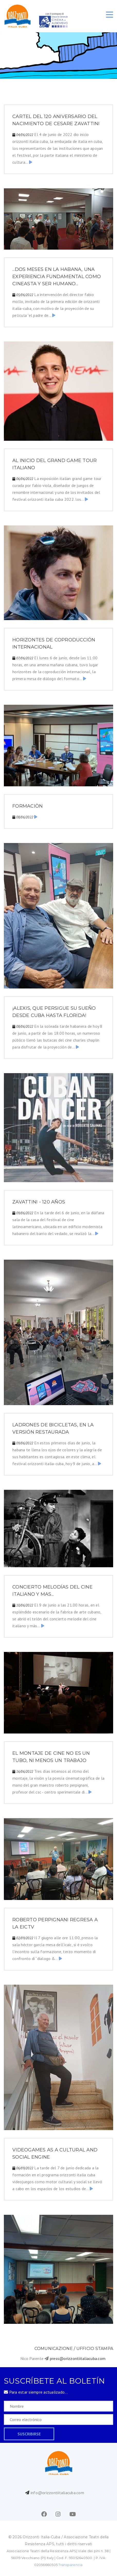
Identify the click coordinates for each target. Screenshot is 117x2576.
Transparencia (70, 2565)
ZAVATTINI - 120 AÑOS (38, 1202)
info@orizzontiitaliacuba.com (57, 2492)
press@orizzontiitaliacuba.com (77, 2358)
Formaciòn (27, 806)
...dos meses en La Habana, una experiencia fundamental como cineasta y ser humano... (56, 277)
